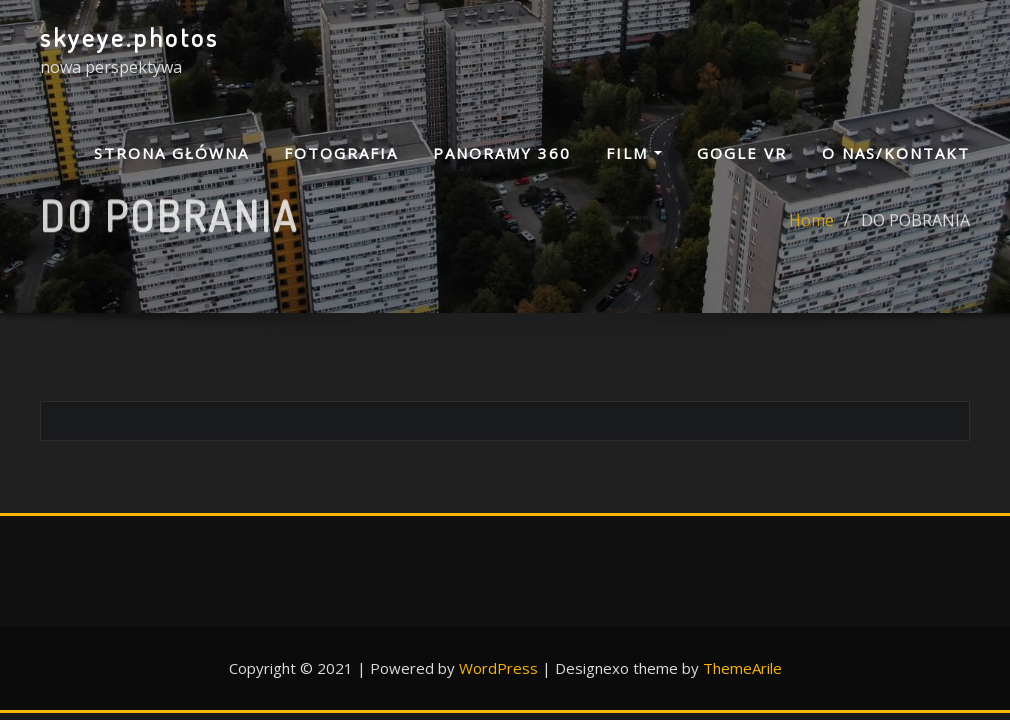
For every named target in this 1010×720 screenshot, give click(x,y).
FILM (634, 153)
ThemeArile (742, 668)
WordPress (498, 668)
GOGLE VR (742, 153)
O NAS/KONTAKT (896, 153)
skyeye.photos (129, 37)
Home (811, 228)
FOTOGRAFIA (341, 153)
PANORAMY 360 (502, 153)
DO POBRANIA (915, 228)
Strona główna (171, 153)
